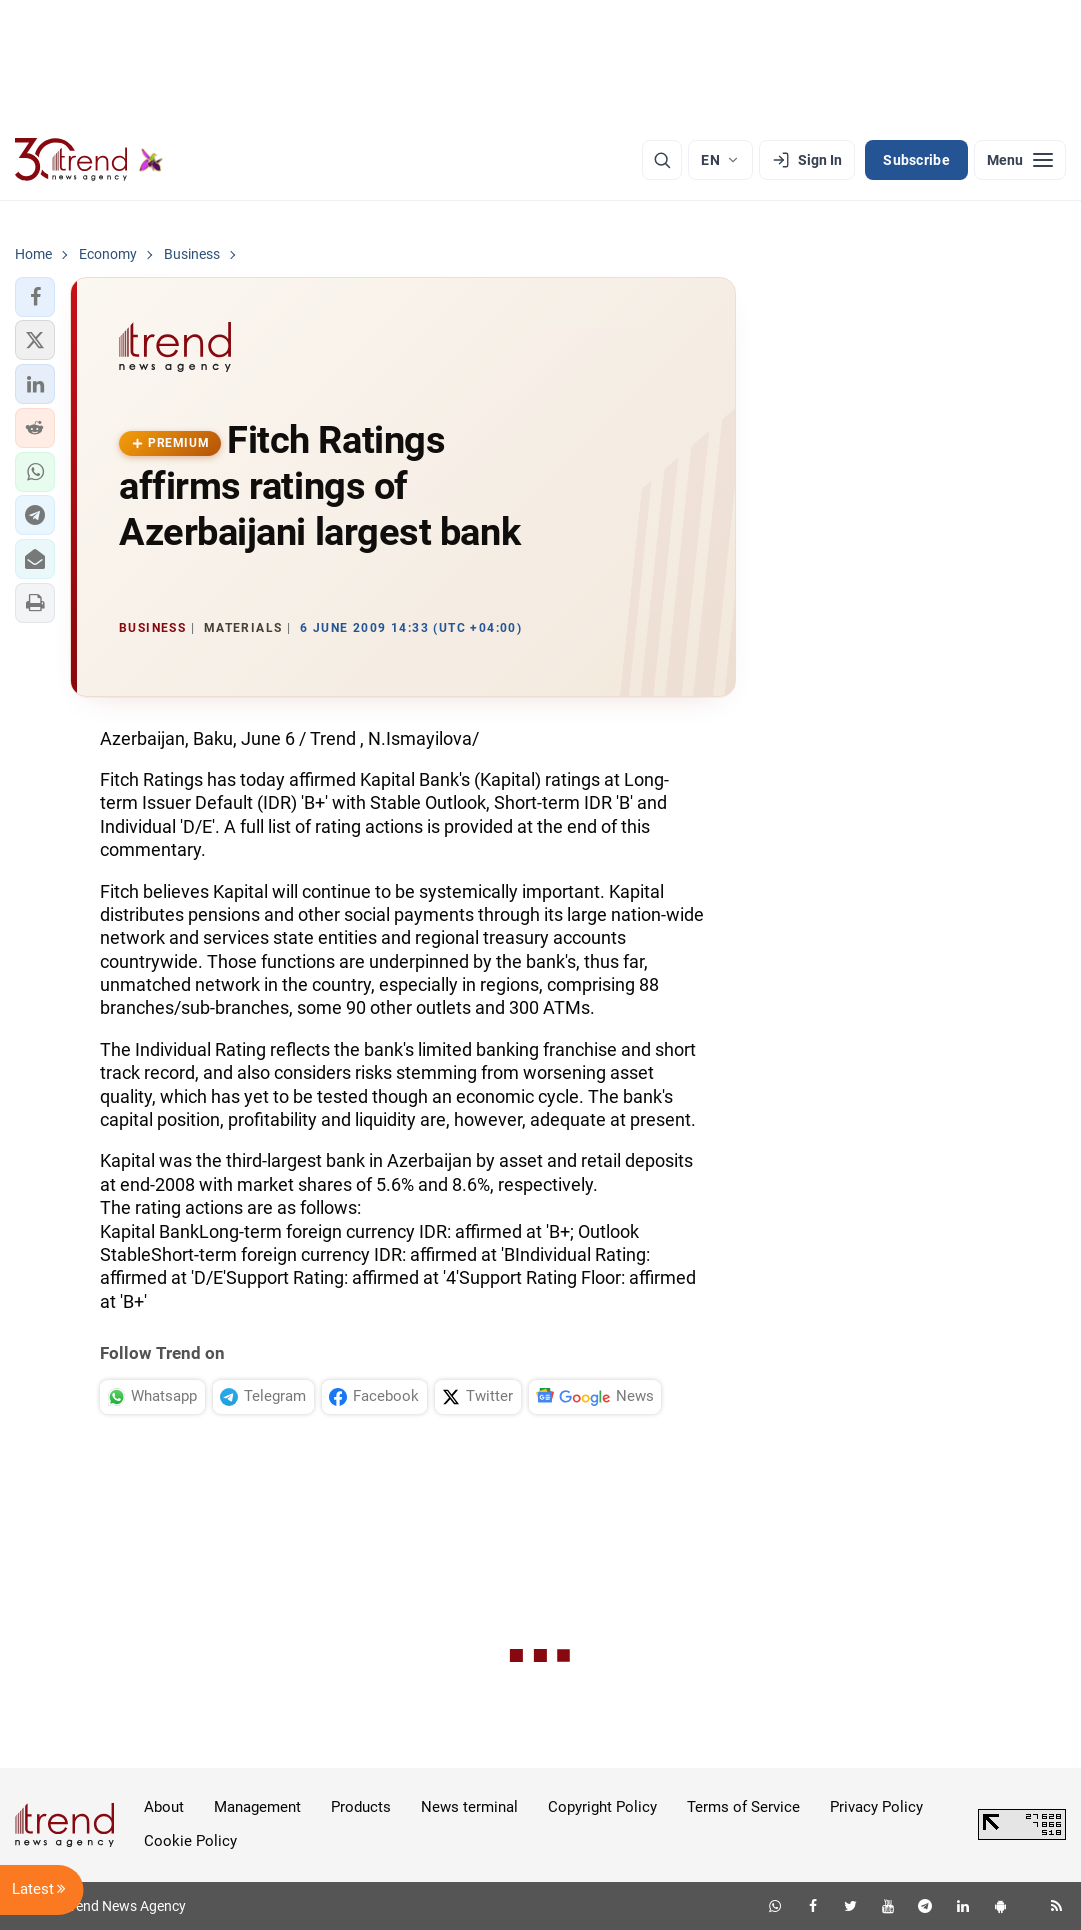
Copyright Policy (602, 1807)
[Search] (662, 160)
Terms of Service (743, 1807)
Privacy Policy (876, 1807)
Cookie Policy (190, 1841)
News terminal (469, 1807)
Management (257, 1807)
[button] (35, 297)
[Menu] (1020, 160)
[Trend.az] (89, 160)
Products (361, 1807)
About (164, 1807)
